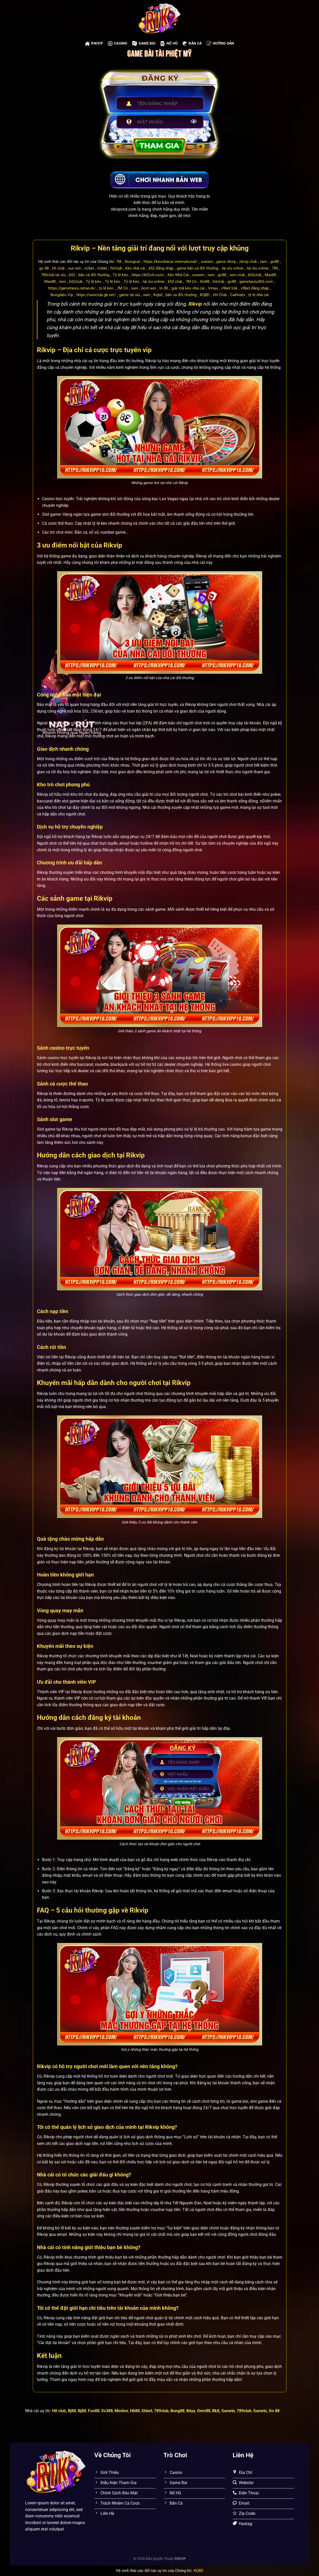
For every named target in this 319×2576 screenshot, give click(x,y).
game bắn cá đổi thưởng (197, 268)
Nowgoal (132, 261)
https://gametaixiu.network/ (72, 288)
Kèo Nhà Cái (178, 275)
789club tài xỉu (53, 275)
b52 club (175, 281)
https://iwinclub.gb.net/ (96, 295)
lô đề (163, 288)
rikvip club (248, 261)
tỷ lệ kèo (106, 288)
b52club (254, 275)
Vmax (213, 288)
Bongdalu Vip (61, 295)
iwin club (237, 275)
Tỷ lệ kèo (120, 275)
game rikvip (226, 261)
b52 (72, 275)
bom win (148, 288)
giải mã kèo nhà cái (188, 288)
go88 (274, 261)
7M (118, 261)
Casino (118, 43)
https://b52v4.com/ (148, 275)
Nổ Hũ (169, 43)
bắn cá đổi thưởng (93, 275)
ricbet (89, 268)
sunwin (207, 261)
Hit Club (220, 295)
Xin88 (204, 281)
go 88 (44, 268)
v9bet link (229, 288)
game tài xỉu (129, 295)
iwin (263, 261)
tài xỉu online (232, 268)
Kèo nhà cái (135, 268)
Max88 (270, 275)
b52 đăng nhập (161, 268)
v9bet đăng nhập (255, 288)
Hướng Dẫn (220, 43)
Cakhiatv (237, 295)
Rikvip (94, 43)
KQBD (205, 295)
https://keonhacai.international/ (170, 261)
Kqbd (157, 295)
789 (275, 268)
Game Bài (144, 43)
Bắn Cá (192, 43)
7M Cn (191, 281)
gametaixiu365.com (256, 281)
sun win (74, 268)
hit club (58, 268)
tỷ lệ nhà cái (258, 295)
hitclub (116, 268)
